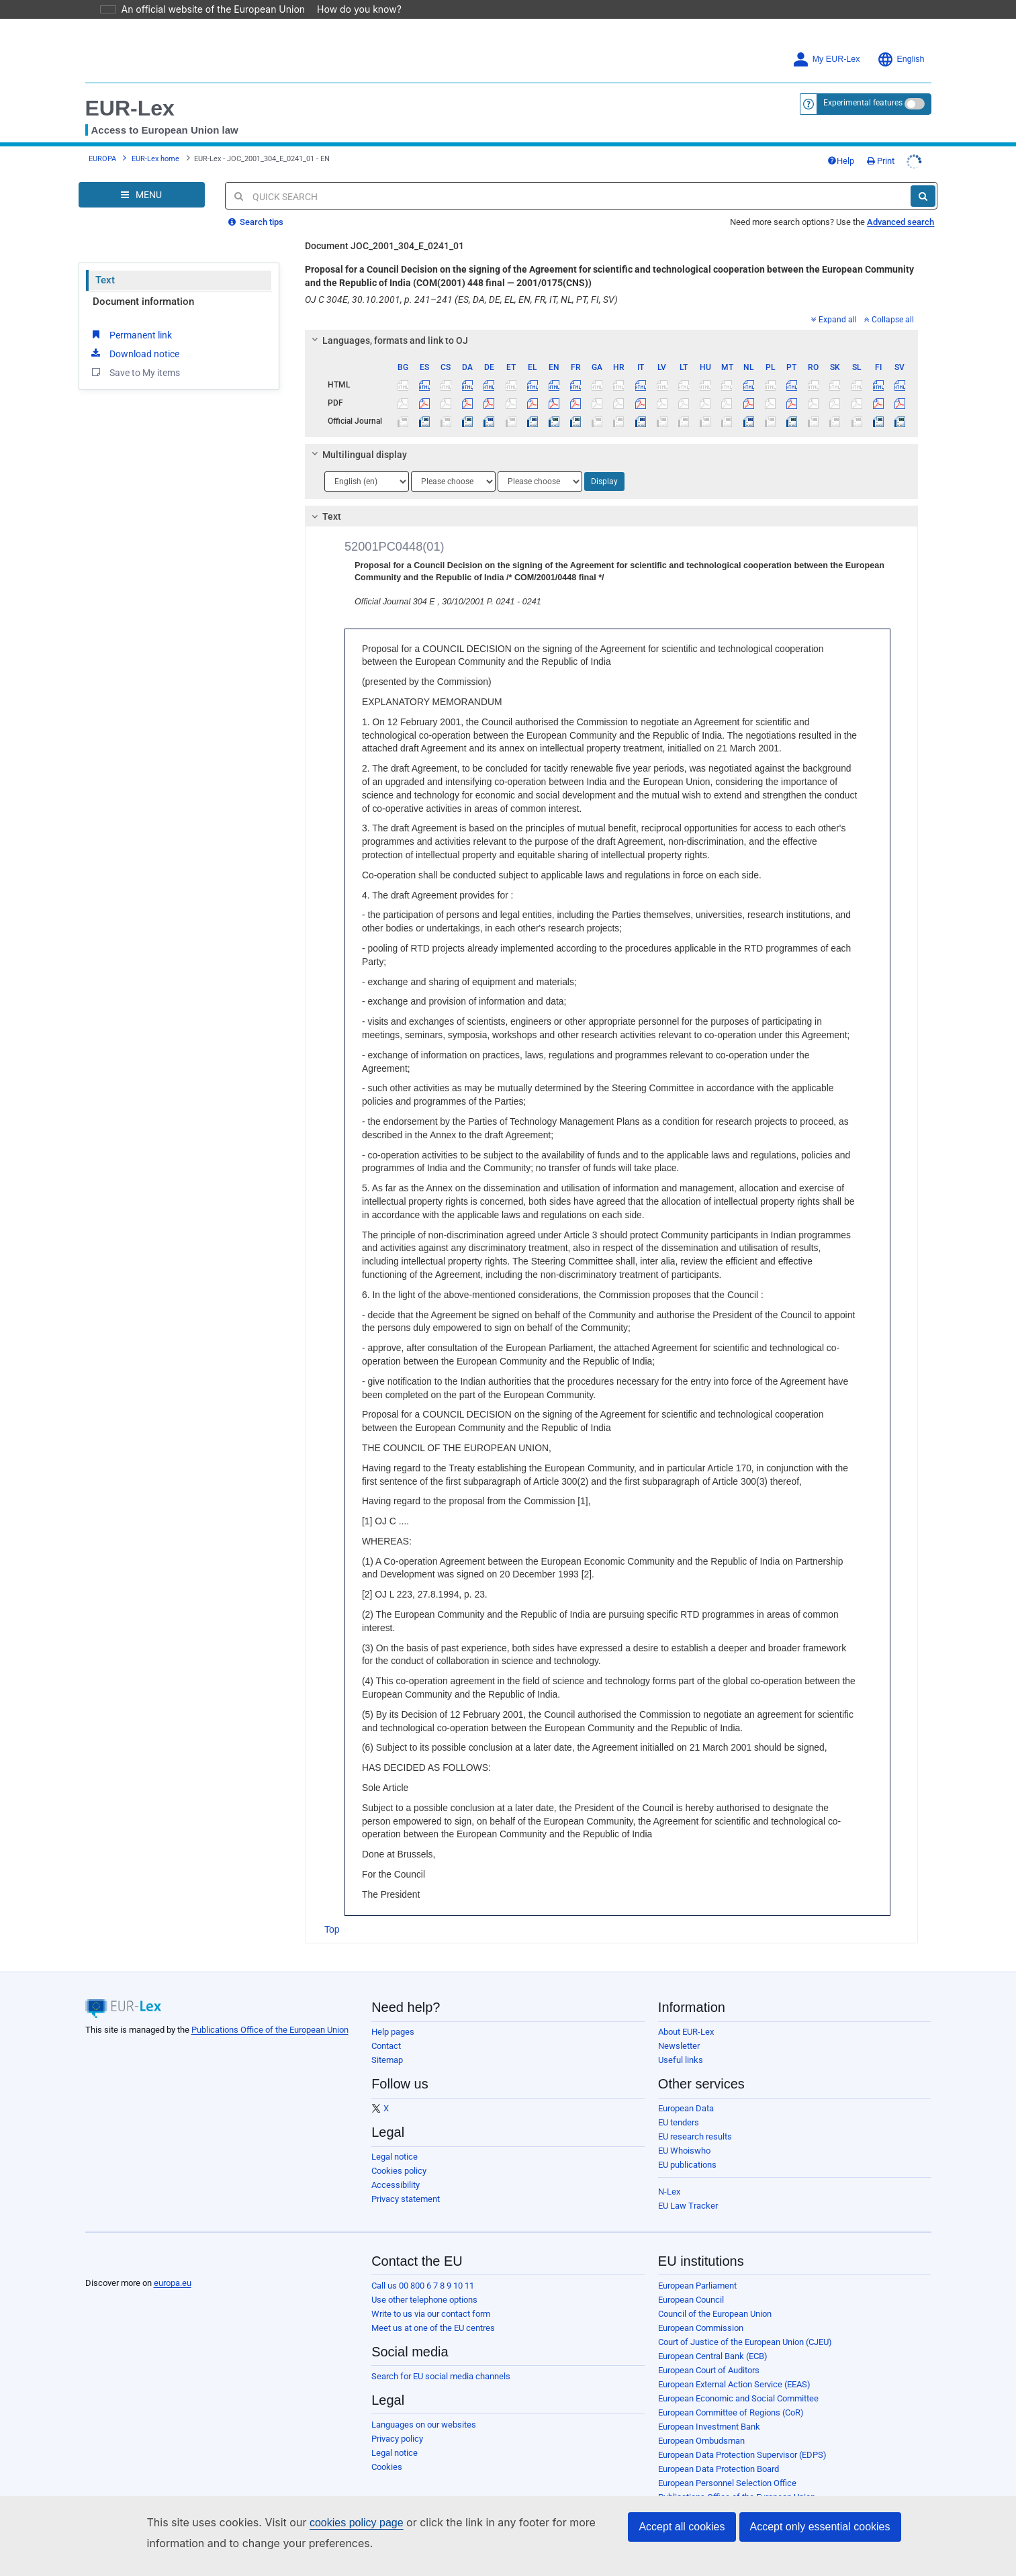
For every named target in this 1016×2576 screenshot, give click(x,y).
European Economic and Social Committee (738, 2398)
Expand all (834, 319)
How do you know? (351, 9)
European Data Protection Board (718, 2469)
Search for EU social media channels (440, 2376)
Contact (386, 2046)
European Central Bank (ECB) (713, 2356)
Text (105, 280)
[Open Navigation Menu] (142, 195)
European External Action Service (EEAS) (734, 2384)
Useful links (680, 2060)
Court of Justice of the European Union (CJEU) (745, 2342)
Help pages (392, 2032)
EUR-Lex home (155, 158)
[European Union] (118, 2262)
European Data (686, 2108)
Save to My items (134, 372)
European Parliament (697, 2286)
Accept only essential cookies (820, 2526)
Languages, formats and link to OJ (388, 340)
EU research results (695, 2136)
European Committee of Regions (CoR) (731, 2412)
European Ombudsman (701, 2441)
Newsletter (679, 2046)
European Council (691, 2300)
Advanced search (900, 222)
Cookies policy (398, 2171)
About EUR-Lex (686, 2032)
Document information (143, 301)
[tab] (611, 340)
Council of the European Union (715, 2314)
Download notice (134, 353)
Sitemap (387, 2060)
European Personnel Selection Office (727, 2483)
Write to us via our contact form (430, 2314)
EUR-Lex (130, 108)
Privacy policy (397, 2439)
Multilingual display (358, 454)
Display (604, 481)
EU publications (687, 2165)
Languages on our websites (423, 2425)
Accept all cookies (682, 2526)
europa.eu (172, 2283)
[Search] (923, 196)
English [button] (901, 59)
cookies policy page (335, 2522)
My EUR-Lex (826, 59)
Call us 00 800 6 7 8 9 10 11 (422, 2286)
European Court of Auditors (708, 2370)
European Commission (700, 2328)
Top (332, 1929)
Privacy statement (405, 2199)
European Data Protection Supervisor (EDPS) (742, 2455)
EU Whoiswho (684, 2151)
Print (880, 161)
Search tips (255, 222)
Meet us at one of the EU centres (433, 2328)
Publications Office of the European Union (270, 2030)
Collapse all (889, 319)
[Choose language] (366, 481)
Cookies (386, 2467)
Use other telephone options (424, 2300)
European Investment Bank (709, 2427)
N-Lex (669, 2192)
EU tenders (678, 2122)
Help (840, 161)
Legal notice (394, 2157)
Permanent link (130, 334)
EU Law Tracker (688, 2206)
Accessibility (395, 2185)
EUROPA (102, 158)
